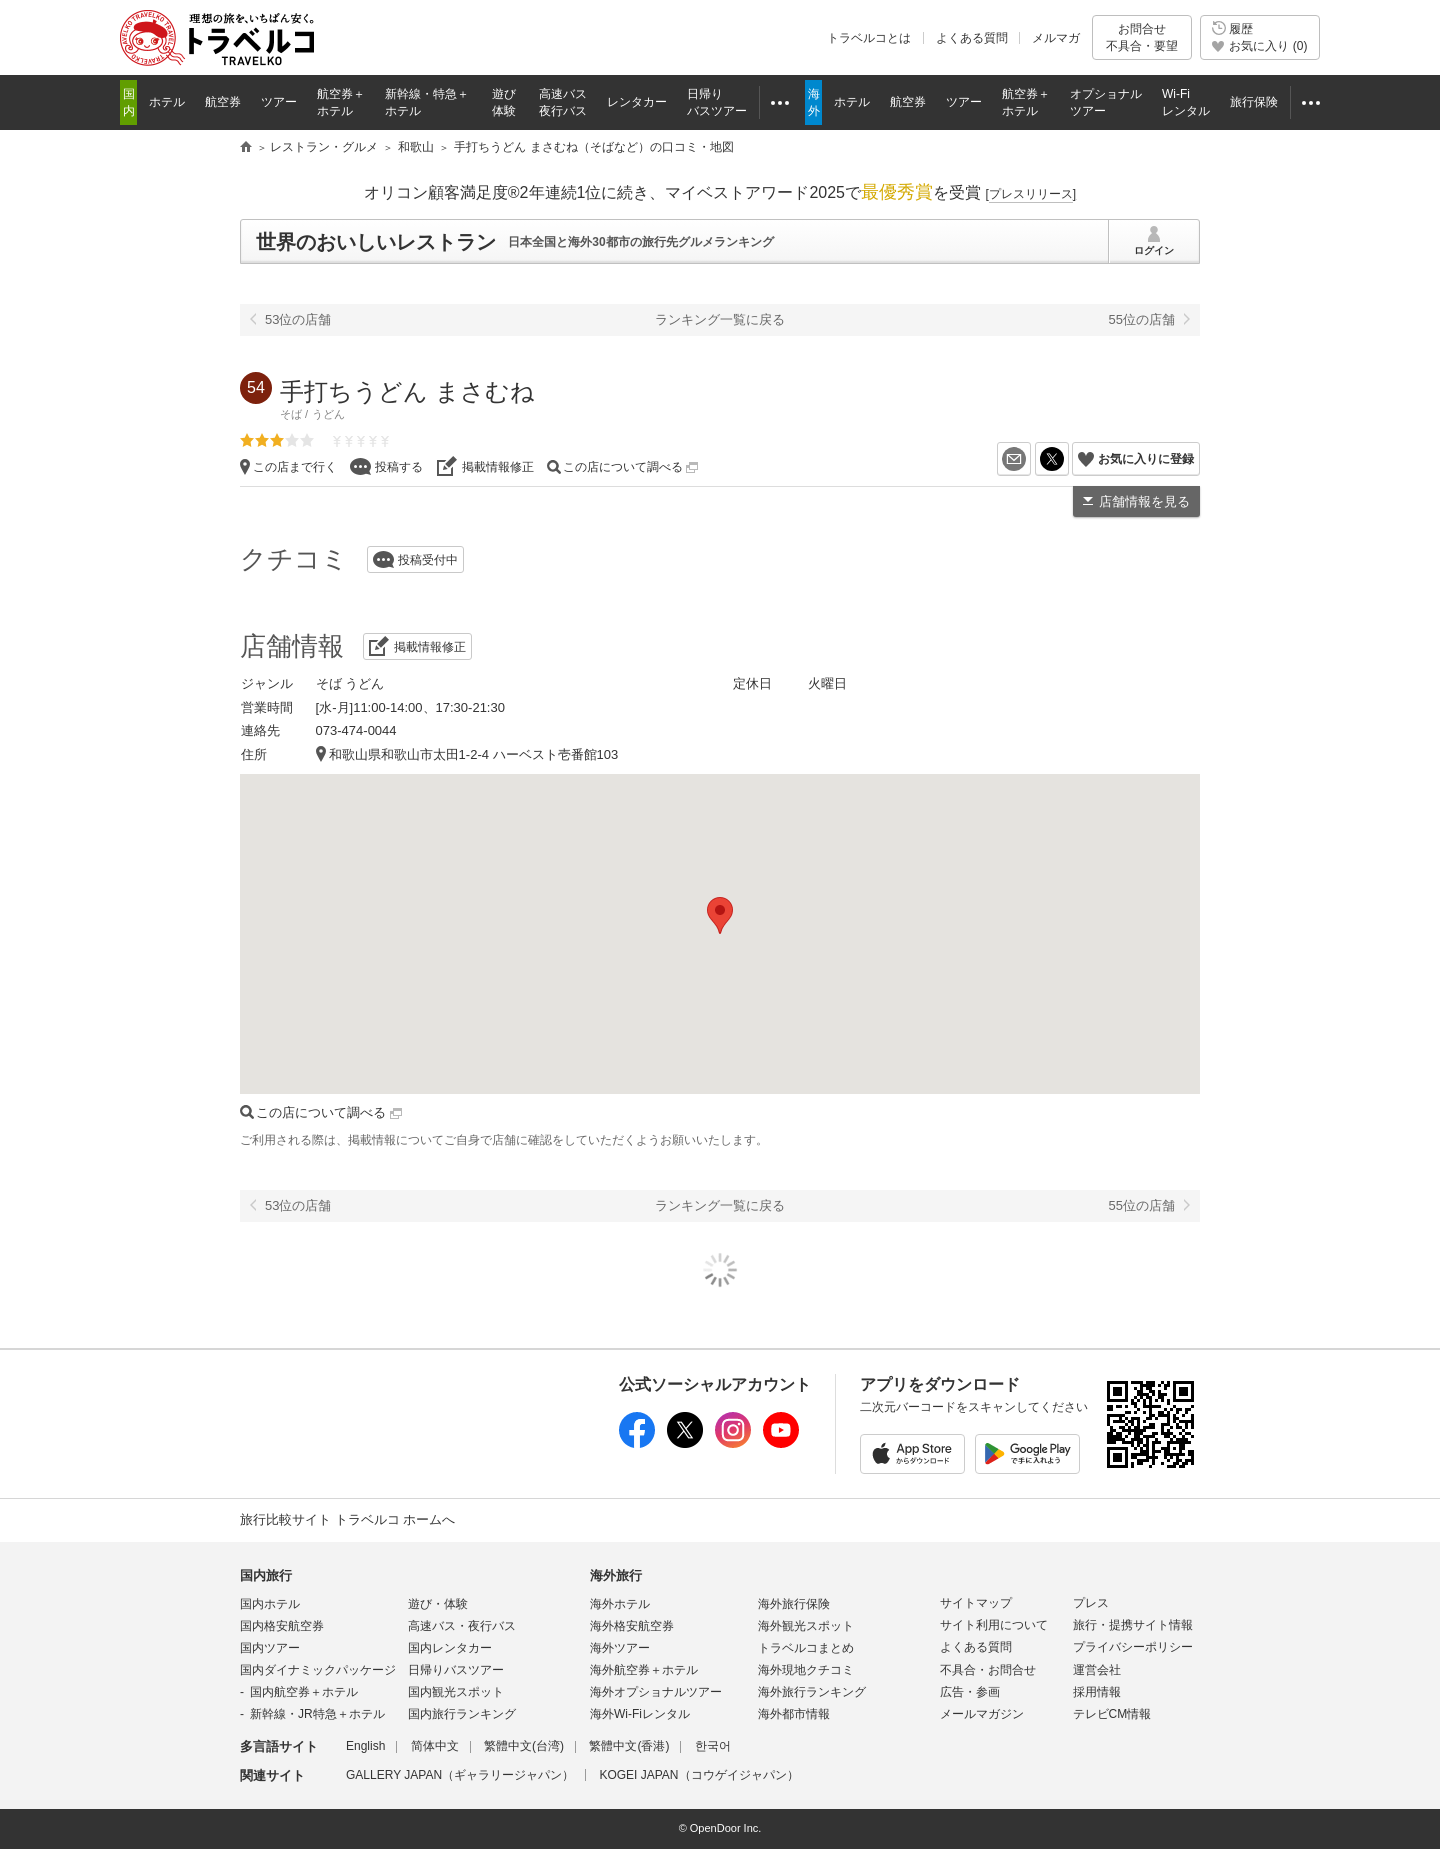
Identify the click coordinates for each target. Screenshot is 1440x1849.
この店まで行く (295, 467)
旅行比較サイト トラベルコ (246, 148)
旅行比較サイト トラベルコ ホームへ (347, 1519)
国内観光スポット (456, 1692)
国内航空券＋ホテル (304, 1692)
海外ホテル (620, 1604)
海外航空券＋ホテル (644, 1670)
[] (1030, 194)
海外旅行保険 (794, 1604)
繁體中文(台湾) (524, 1746)
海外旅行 (616, 1575)
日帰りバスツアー (456, 1670)
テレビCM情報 (1112, 1714)
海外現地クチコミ (806, 1670)
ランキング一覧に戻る (720, 319)
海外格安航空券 (632, 1626)
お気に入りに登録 (1146, 459)
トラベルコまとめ (806, 1648)
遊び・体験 (438, 1604)
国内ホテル (270, 1604)
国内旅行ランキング (462, 1714)
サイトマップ (976, 1603)
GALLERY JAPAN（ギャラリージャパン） (460, 1775)
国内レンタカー (450, 1648)
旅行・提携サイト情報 (1133, 1625)
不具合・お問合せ (988, 1670)
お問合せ (1142, 37)
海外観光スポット (806, 1626)
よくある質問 (972, 38)
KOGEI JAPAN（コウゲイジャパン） (698, 1775)
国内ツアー (270, 1648)
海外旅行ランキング (812, 1692)
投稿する (399, 467)
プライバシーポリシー (1133, 1647)
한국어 (713, 1746)
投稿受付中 (428, 560)
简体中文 (435, 1746)
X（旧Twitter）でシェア (1068, 459)
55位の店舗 (1142, 319)
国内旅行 (266, 1575)
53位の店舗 (298, 319)
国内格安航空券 (282, 1626)
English (365, 1746)
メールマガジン (982, 1714)
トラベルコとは (869, 38)
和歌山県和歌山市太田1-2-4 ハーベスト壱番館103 (474, 754)
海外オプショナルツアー (656, 1692)
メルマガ (1056, 38)
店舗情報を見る (1144, 501)
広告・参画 (970, 1692)
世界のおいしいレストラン (376, 242)
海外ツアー (620, 1648)
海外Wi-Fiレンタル (640, 1714)
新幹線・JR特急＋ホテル (317, 1714)
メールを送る (1030, 459)
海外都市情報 (794, 1714)
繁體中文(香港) (629, 1746)
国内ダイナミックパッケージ (318, 1670)
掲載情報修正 (498, 467)
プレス (1091, 1603)
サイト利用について (994, 1625)
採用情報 (1097, 1692)
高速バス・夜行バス (462, 1626)
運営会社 (1097, 1670)
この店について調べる (630, 467)
